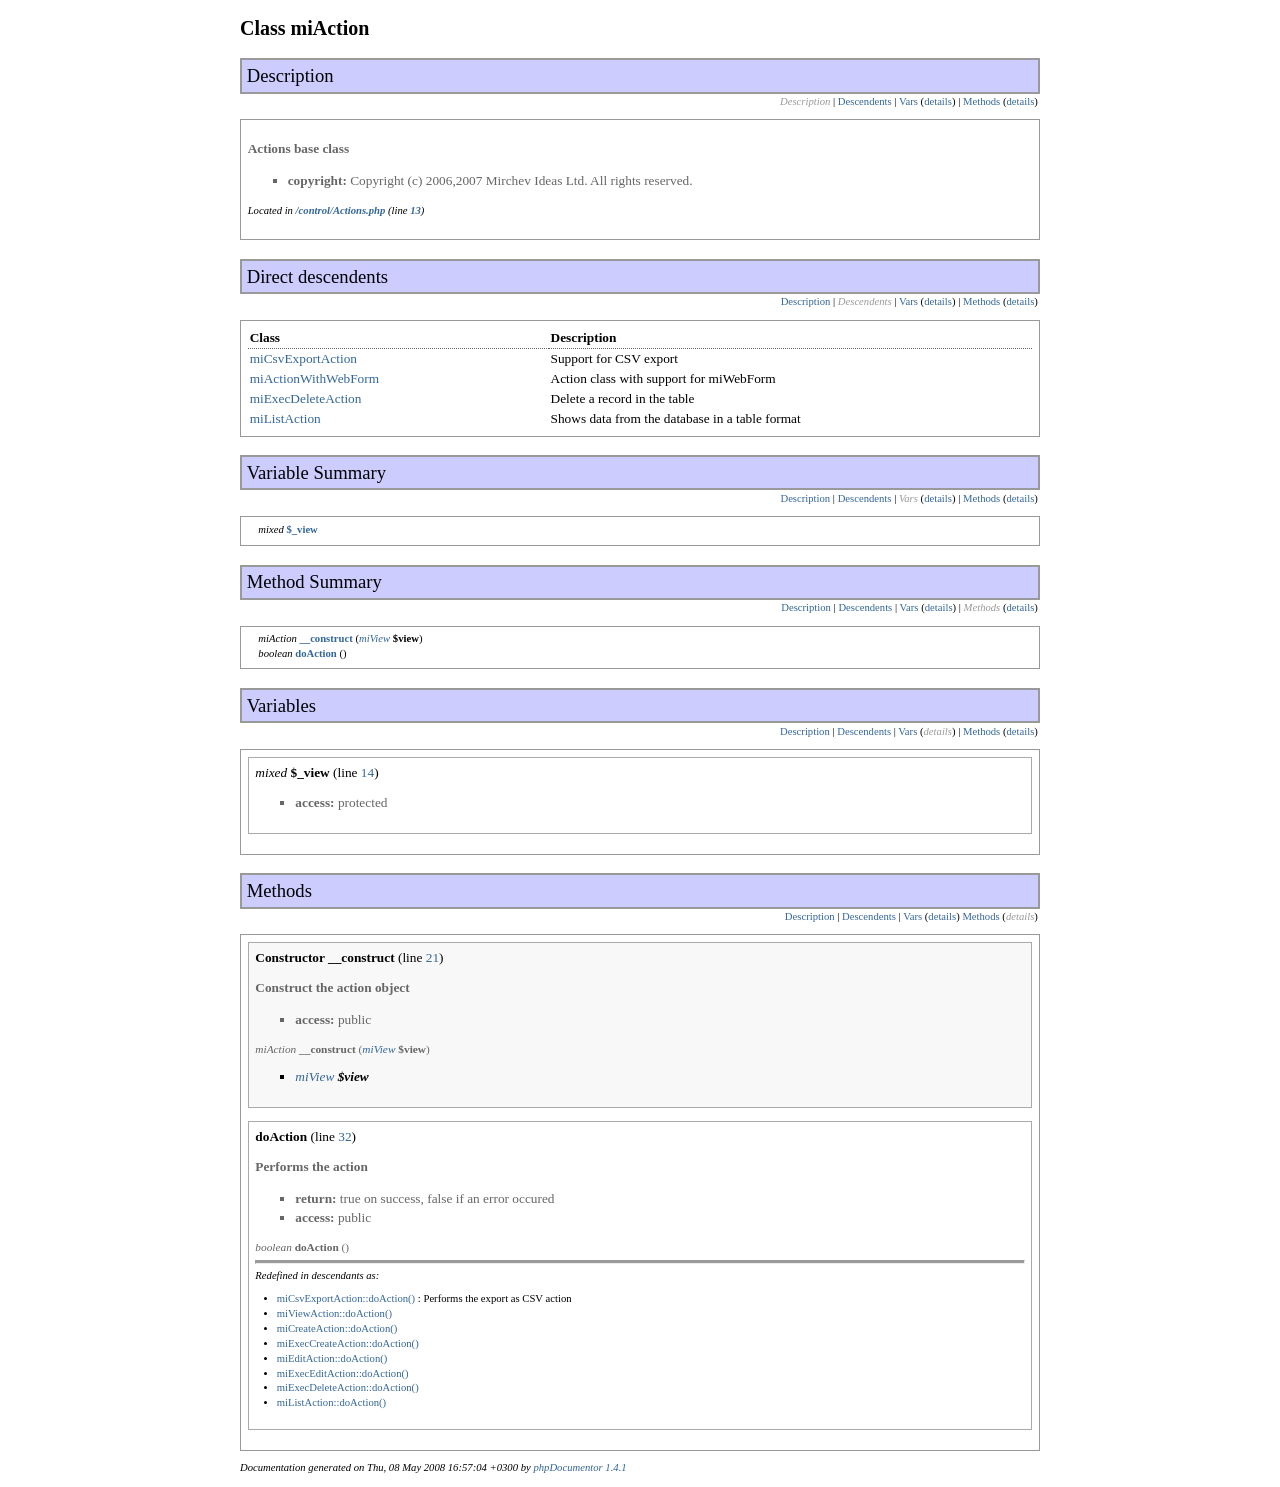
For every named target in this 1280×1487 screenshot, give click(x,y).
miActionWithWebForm (314, 378)
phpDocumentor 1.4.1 (579, 1467)
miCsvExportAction (303, 358)
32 (344, 1136)
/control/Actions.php (341, 210)
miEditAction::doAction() (332, 1358)
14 (367, 772)
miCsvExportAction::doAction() (346, 1298)
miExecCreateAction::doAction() (348, 1343)
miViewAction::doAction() (334, 1313)
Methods (981, 101)
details (938, 101)
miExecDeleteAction (306, 398)
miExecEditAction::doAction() (343, 1373)
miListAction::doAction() (332, 1402)
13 (415, 210)
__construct (325, 638)
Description (806, 301)
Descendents (865, 101)
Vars (908, 101)
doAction (315, 653)
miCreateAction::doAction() (337, 1328)
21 (432, 957)
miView (374, 638)
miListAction (285, 418)
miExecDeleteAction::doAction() (348, 1387)
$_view (301, 529)
